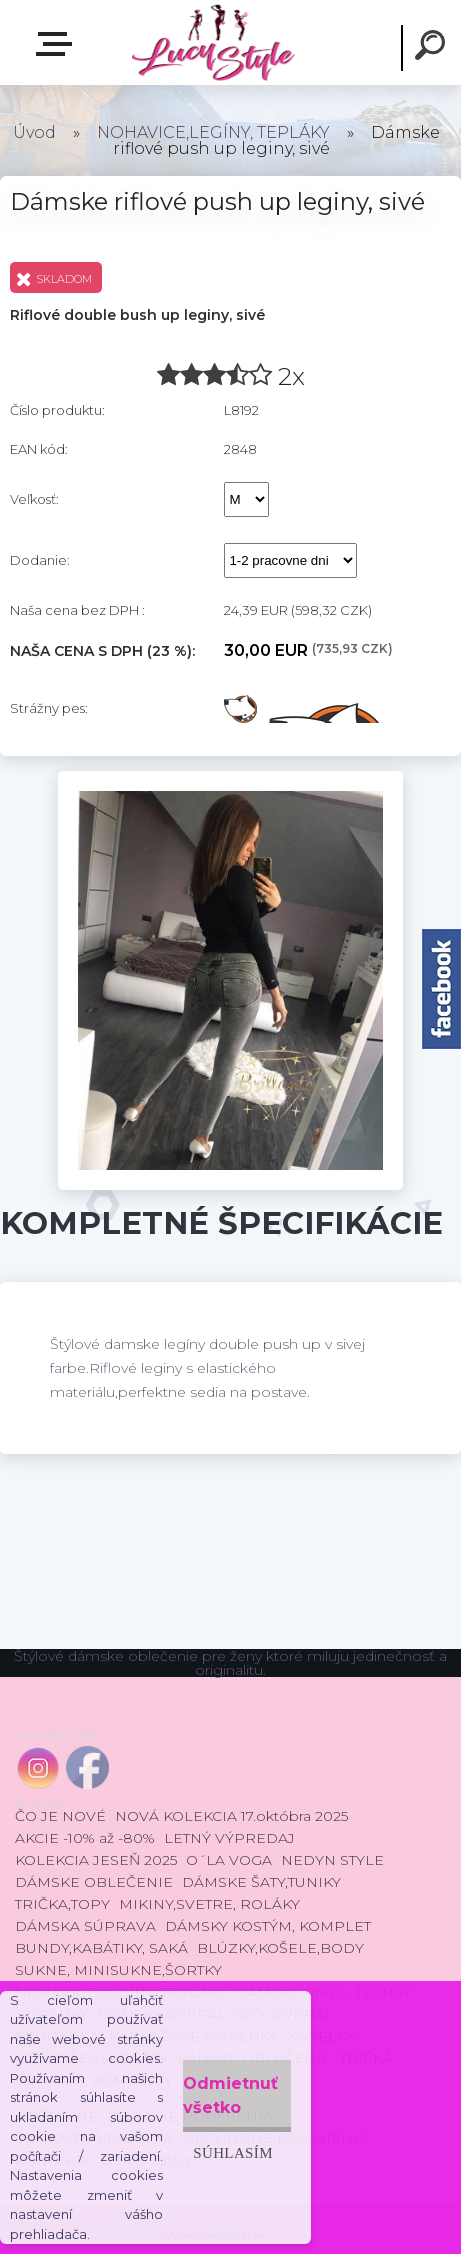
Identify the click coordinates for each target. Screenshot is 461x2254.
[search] (433, 48)
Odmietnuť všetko (230, 2095)
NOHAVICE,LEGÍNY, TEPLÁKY (213, 132)
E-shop (58, 44)
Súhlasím (233, 2152)
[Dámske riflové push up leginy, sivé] (231, 778)
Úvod (34, 132)
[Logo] (212, 42)
